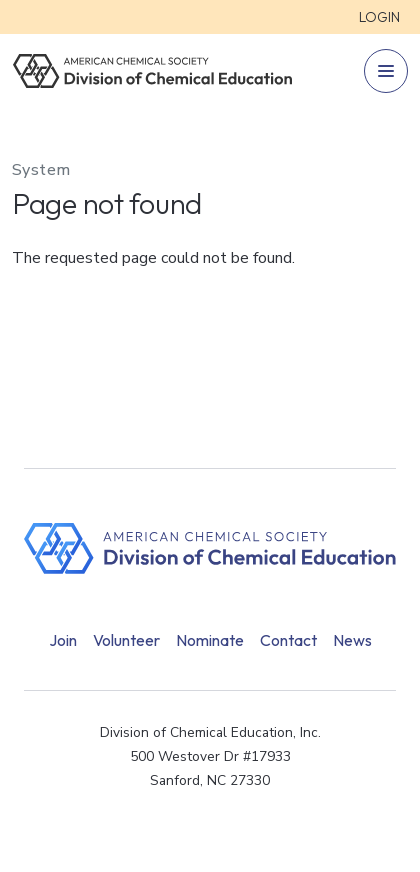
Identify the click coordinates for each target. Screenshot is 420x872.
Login (379, 17)
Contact (288, 640)
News (352, 640)
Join (63, 640)
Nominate (210, 640)
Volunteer (126, 640)
